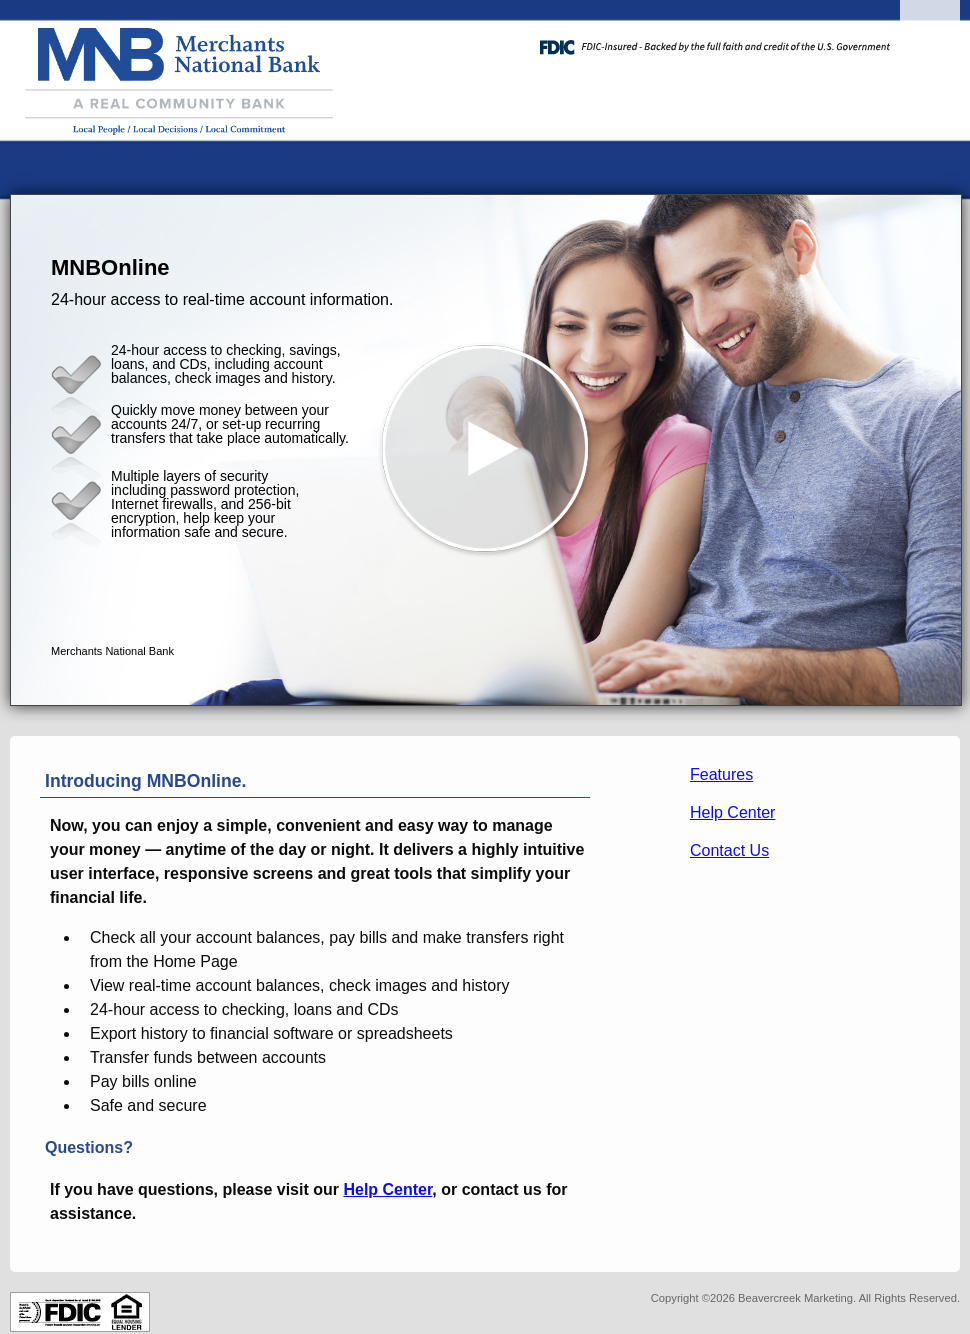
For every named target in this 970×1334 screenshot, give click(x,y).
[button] (486, 450)
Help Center (732, 812)
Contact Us (729, 850)
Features (721, 774)
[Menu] (930, 40)
